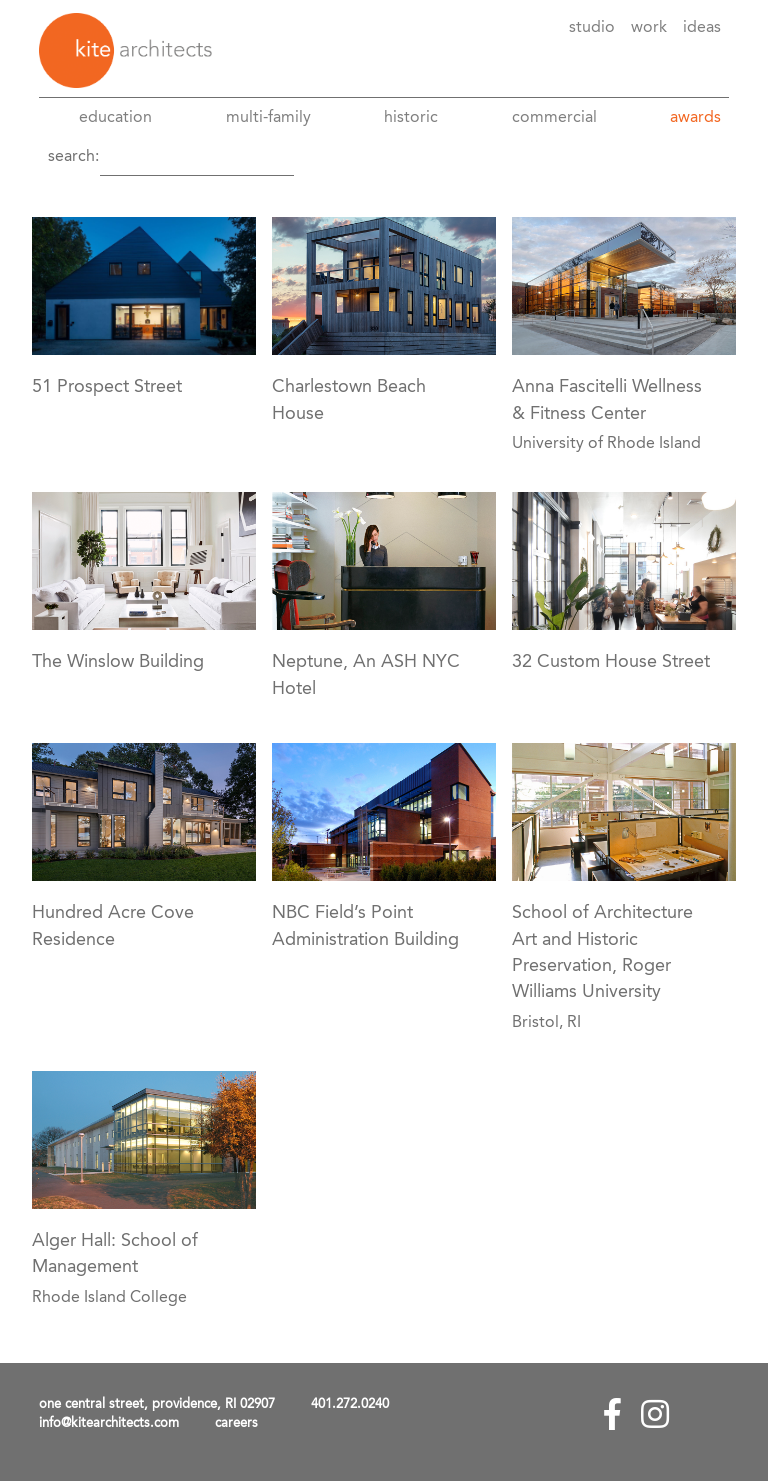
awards (695, 118)
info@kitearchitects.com (109, 1423)
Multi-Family (268, 118)
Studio (592, 28)
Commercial (554, 118)
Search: (73, 157)
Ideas (702, 28)
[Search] (197, 157)
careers (236, 1423)
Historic (411, 118)
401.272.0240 (350, 1404)
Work (649, 28)
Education (115, 118)
